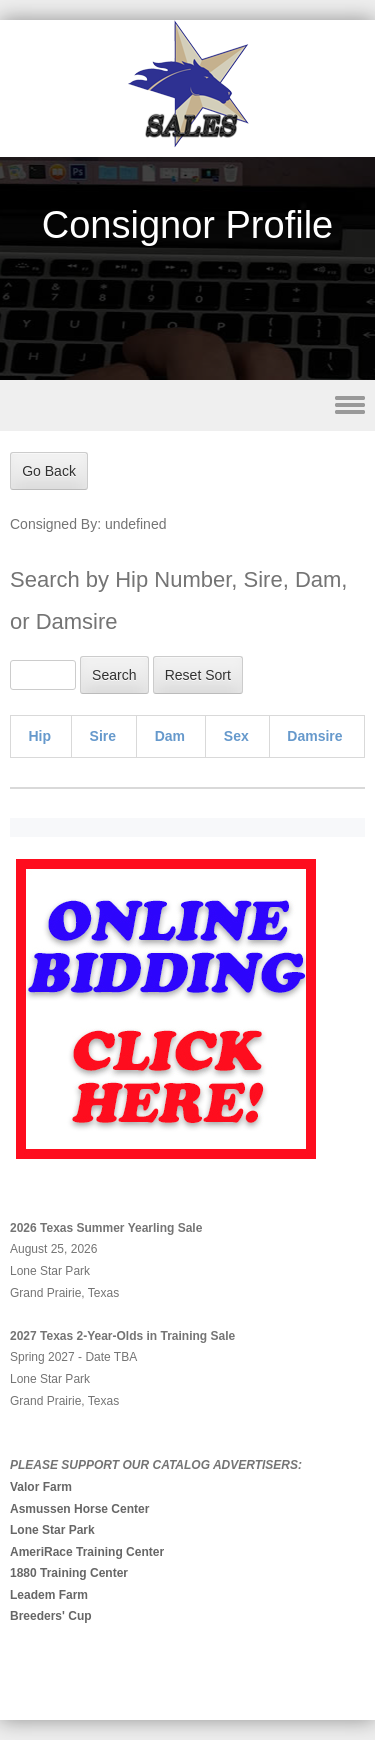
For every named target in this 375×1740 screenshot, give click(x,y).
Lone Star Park (52, 1530)
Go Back (49, 471)
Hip (40, 736)
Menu (187, 405)
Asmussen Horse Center (79, 1509)
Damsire (314, 736)
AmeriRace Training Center (87, 1552)
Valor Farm (41, 1487)
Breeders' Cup (51, 1616)
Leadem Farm (49, 1595)
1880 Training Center (69, 1573)
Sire (103, 736)
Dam (170, 736)
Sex (236, 736)
